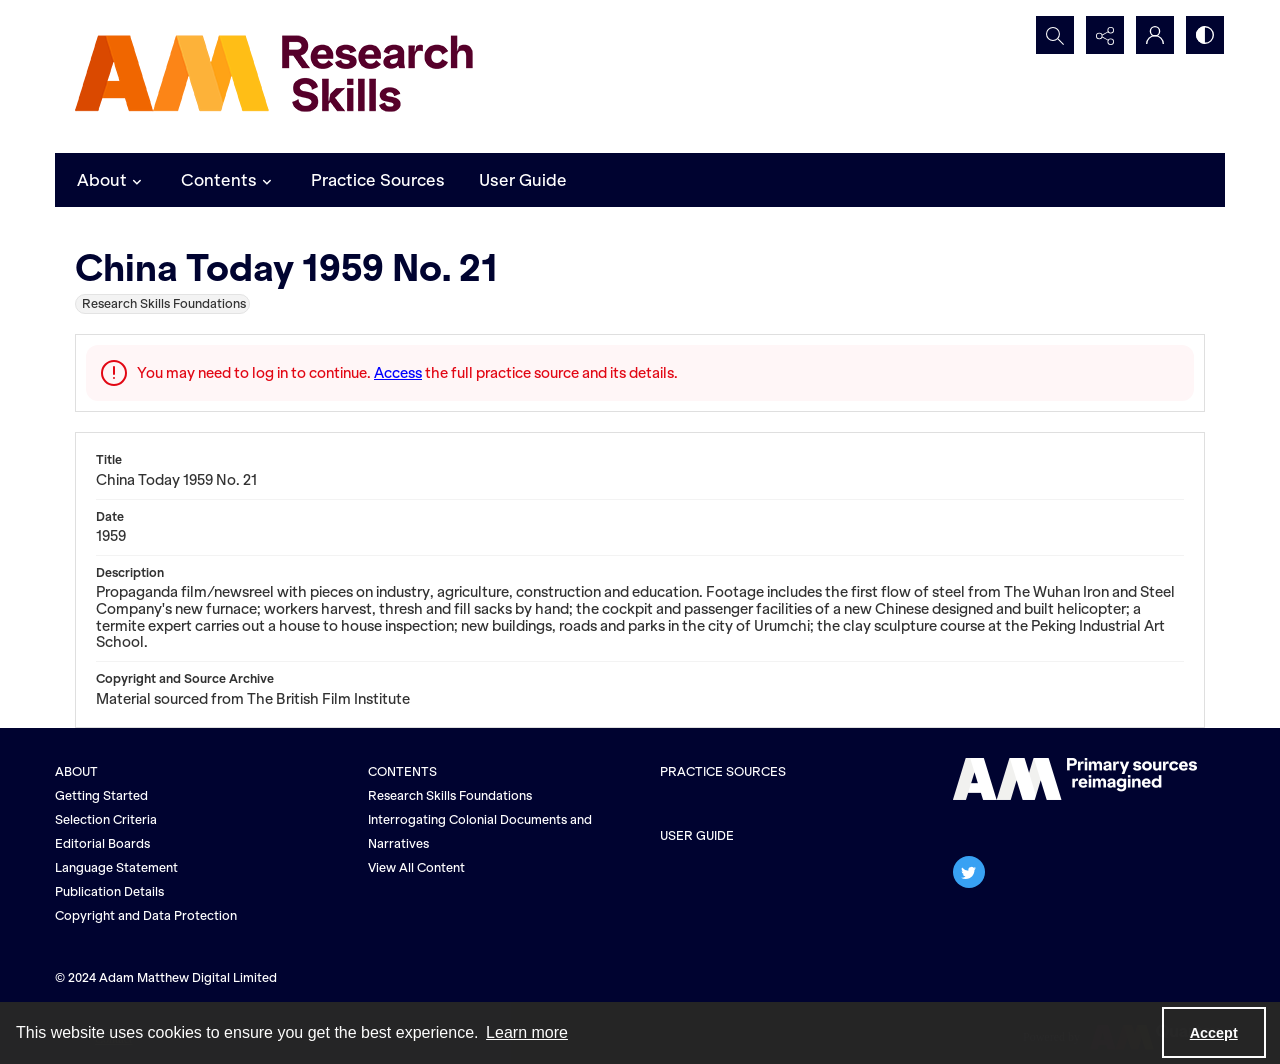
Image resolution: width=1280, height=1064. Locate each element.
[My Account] (1155, 35)
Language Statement (116, 867)
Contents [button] (229, 180)
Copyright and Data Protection (146, 915)
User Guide (523, 180)
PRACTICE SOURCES (723, 771)
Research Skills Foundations (450, 795)
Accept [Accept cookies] (1214, 1033)
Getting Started (101, 795)
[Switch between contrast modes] (1205, 35)
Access (398, 373)
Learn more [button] (527, 1032)
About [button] (112, 180)
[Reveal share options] (1105, 35)
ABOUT (76, 771)
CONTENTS (402, 771)
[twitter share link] (969, 872)
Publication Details (109, 891)
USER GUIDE (697, 835)
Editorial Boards (102, 843)
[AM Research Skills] (275, 76)
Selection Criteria (106, 819)
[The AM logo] (1075, 779)
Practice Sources (378, 180)
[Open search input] (1055, 35)
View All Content (416, 867)
